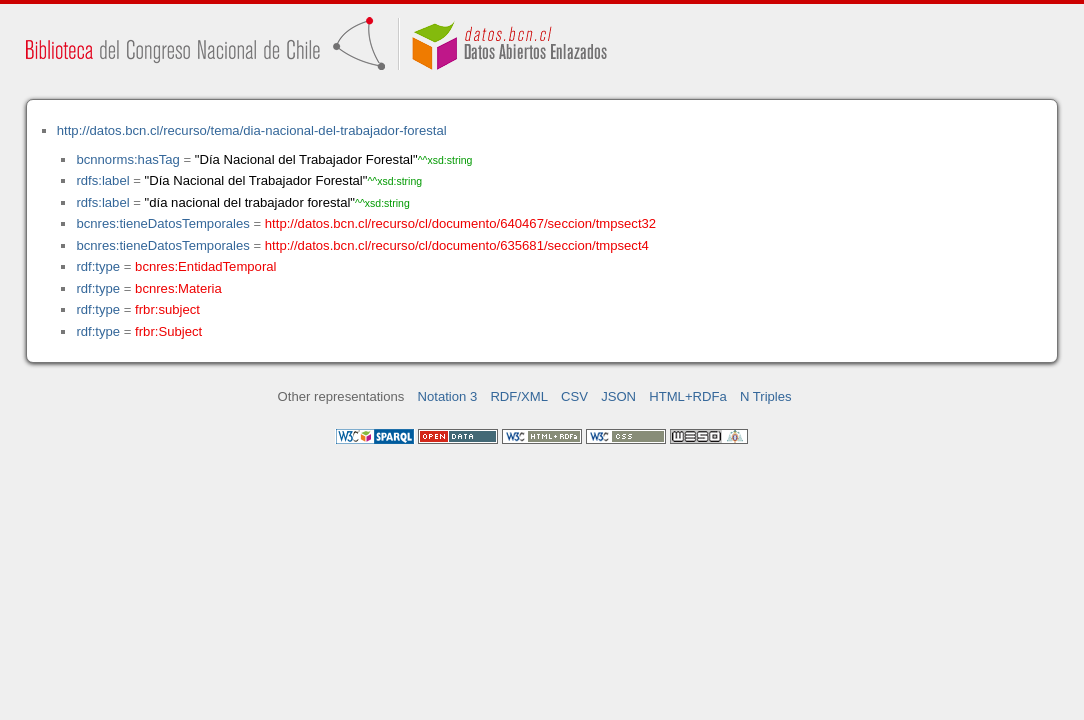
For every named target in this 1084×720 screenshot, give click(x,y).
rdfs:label (102, 180)
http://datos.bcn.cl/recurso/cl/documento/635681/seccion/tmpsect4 (457, 245)
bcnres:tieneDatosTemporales (162, 223)
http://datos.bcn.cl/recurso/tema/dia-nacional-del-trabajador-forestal (252, 130)
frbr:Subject (168, 331)
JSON (618, 396)
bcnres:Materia (178, 288)
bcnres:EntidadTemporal (205, 266)
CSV (574, 396)
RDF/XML (519, 396)
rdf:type (98, 266)
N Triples (766, 396)
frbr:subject (167, 309)
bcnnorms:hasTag (127, 159)
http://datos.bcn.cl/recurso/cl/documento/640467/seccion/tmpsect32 (460, 223)
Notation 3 (448, 396)
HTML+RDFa (688, 396)
